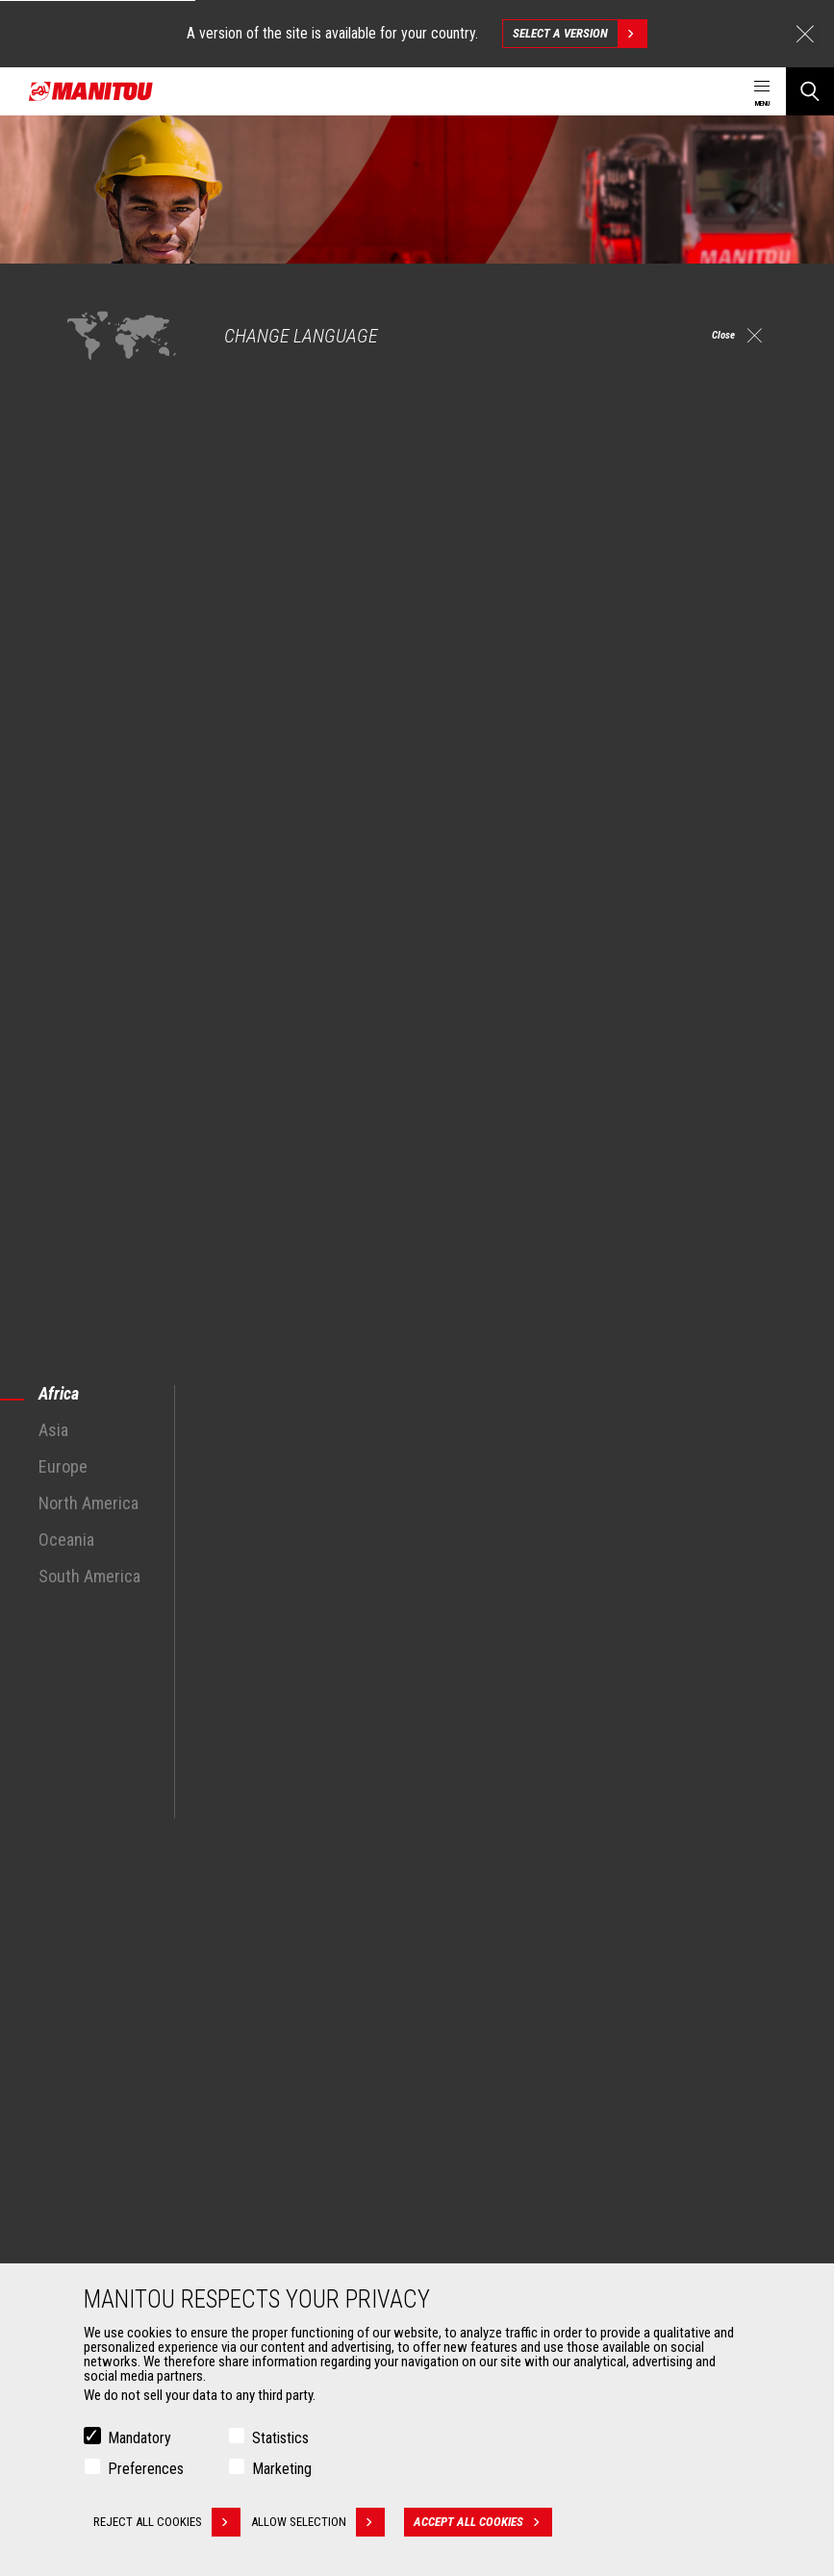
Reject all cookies (166, 2522)
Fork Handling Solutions (136, 2246)
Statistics (280, 2438)
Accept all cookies (496, 2522)
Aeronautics (105, 2082)
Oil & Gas (96, 2059)
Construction (107, 2013)
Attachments (102, 2167)
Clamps (93, 2223)
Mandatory (139, 2438)
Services (457, 2167)
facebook (636, 1866)
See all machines (98, 1732)
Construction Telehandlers (515, 1990)
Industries (99, 2036)
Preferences (146, 2469)
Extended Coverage (495, 2223)
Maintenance (478, 2246)
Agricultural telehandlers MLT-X (526, 2036)
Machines (460, 1957)
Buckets (93, 2200)
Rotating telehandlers (501, 2059)
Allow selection (331, 2522)
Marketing (282, 2469)
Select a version (579, 33)
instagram (679, 1866)
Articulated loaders (495, 2082)
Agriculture (102, 1990)
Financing (469, 2200)
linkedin (723, 1866)
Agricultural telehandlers (509, 2013)
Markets (86, 1957)
